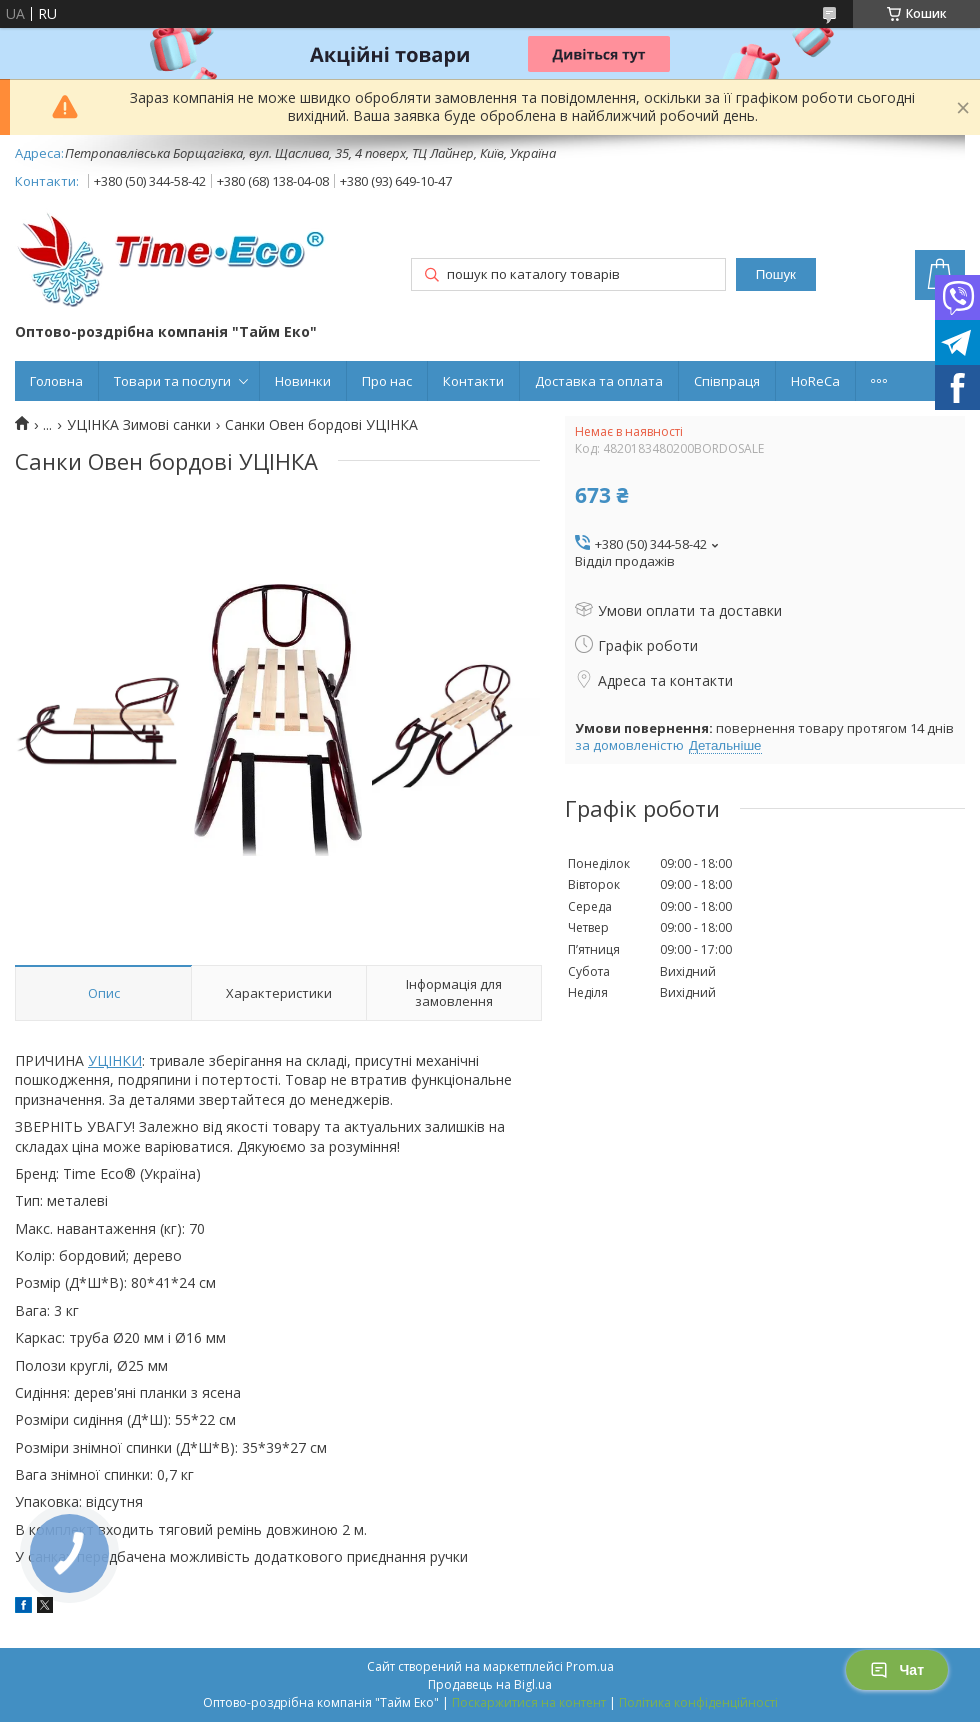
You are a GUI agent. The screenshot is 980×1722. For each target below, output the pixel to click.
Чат (897, 1670)
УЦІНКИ (115, 1060)
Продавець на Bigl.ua (490, 1684)
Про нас (387, 381)
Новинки (303, 381)
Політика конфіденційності (698, 1702)
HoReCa (815, 381)
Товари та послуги (172, 381)
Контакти (473, 381)
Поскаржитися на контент (529, 1702)
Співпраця (727, 381)
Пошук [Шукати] (776, 274)
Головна (56, 381)
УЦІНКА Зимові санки (139, 425)
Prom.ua (590, 1666)
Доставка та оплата (599, 381)
